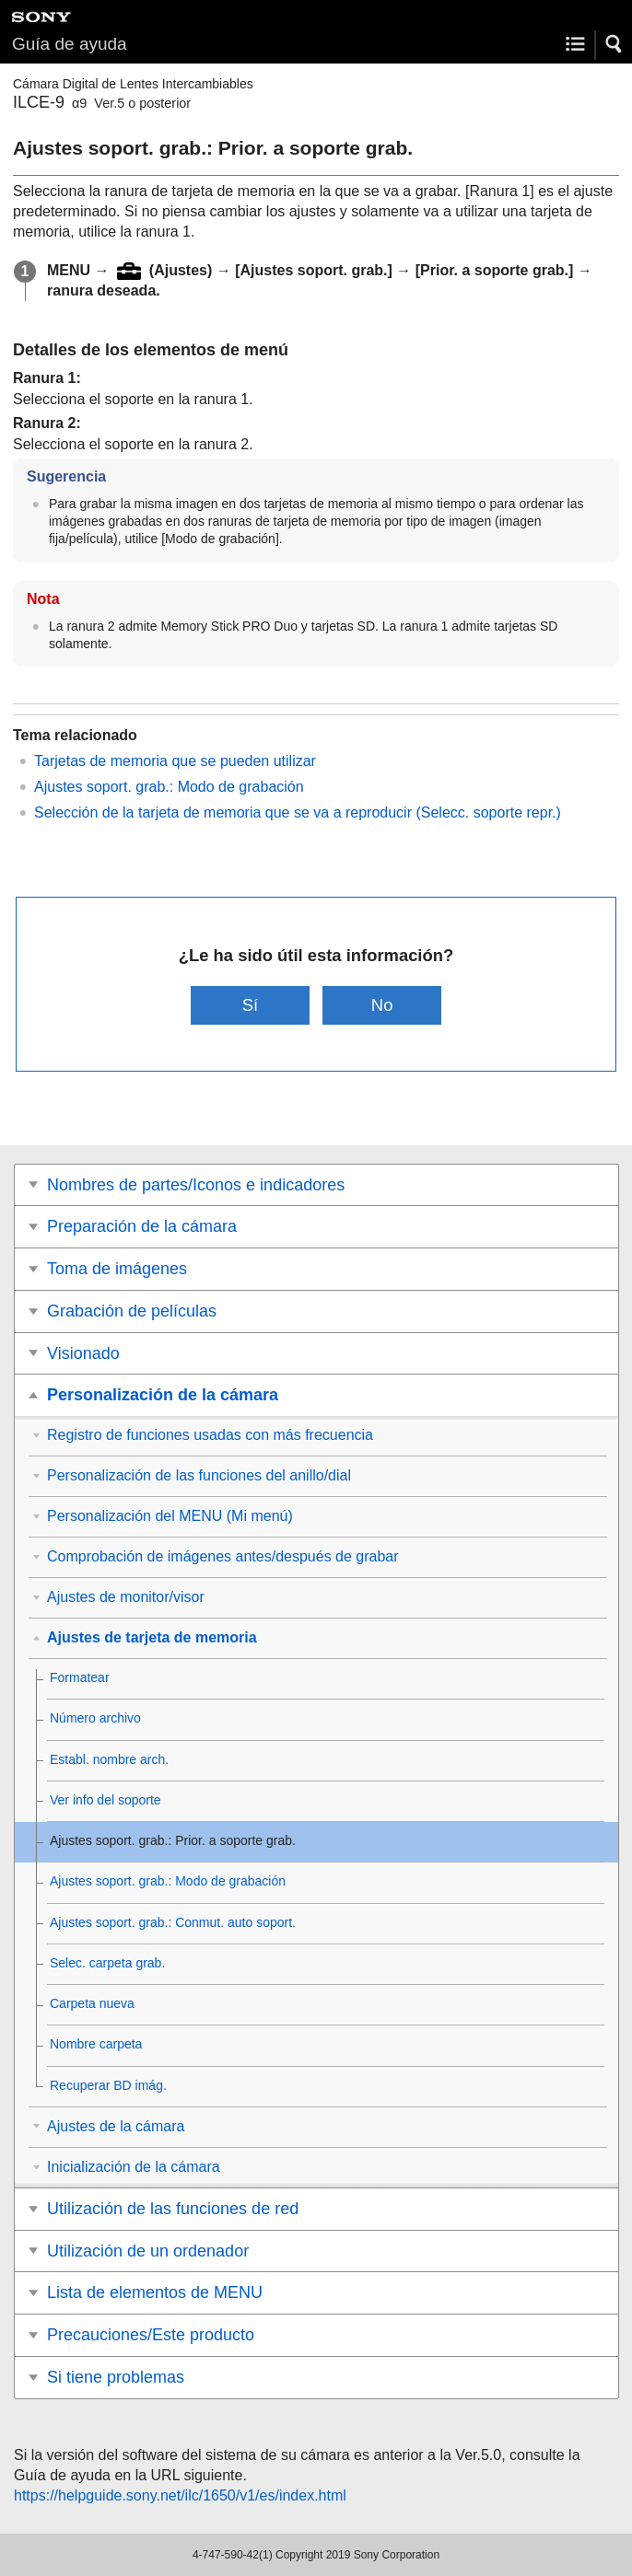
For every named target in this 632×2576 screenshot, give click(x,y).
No (382, 1005)
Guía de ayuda (69, 43)
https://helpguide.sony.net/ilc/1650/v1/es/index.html (180, 2495)
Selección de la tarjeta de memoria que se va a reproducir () (297, 812)
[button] (614, 44)
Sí (250, 1005)
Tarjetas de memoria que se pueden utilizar (175, 761)
